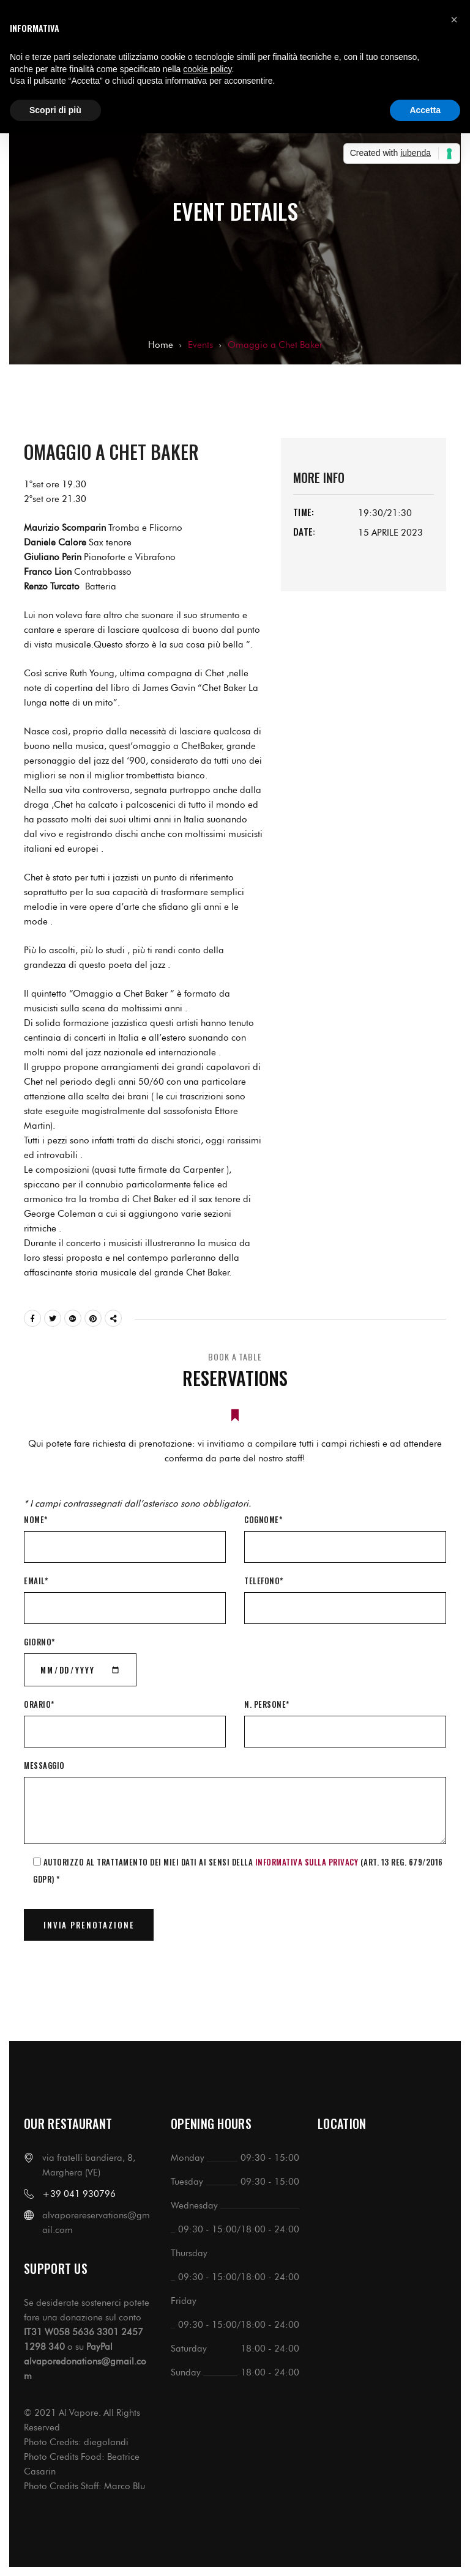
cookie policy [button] (207, 69)
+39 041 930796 (79, 2193)
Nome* (36, 1519)
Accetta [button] (425, 110)
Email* (36, 1580)
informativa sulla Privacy (307, 1862)
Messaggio (44, 1765)
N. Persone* (266, 1704)
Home (160, 344)
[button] (454, 19)
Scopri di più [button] (55, 110)
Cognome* (263, 1519)
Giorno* (39, 1642)
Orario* (39, 1704)
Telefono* (263, 1580)
